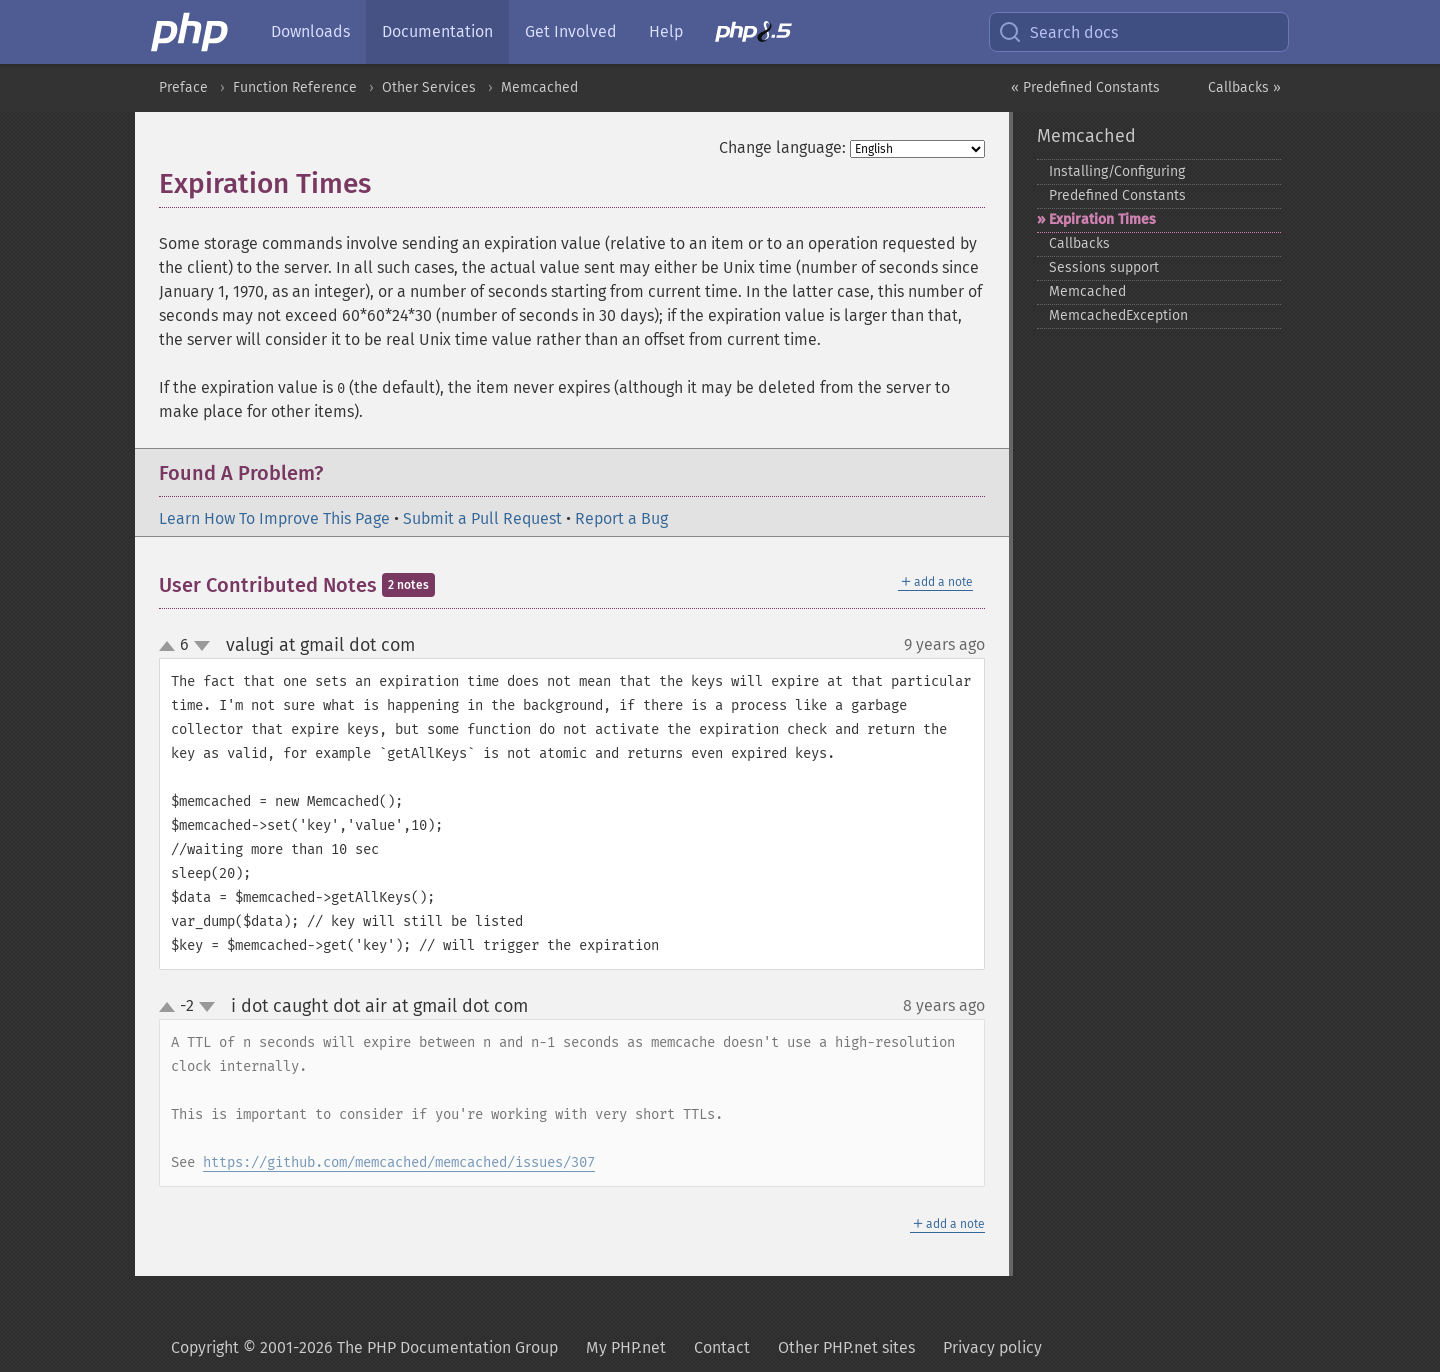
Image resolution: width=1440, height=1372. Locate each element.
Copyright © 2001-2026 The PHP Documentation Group (364, 1347)
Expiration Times (1102, 219)
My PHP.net (626, 1347)
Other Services (429, 87)
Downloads (310, 31)
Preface (183, 87)
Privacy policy (992, 1347)
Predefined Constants (1117, 195)
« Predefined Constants (1085, 87)
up (171, 647)
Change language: (782, 147)
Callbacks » (1244, 87)
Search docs (1058, 32)
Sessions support (1104, 267)
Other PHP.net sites (846, 1347)
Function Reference (295, 87)
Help (666, 31)
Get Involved (571, 31)
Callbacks (1079, 243)
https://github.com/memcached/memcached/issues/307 (399, 1162)
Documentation (437, 31)
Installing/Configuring (1117, 171)
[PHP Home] (191, 32)
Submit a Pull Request (482, 518)
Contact (722, 1347)
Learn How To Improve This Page (274, 518)
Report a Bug (621, 518)
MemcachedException (1118, 315)
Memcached (539, 87)
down (202, 646)
